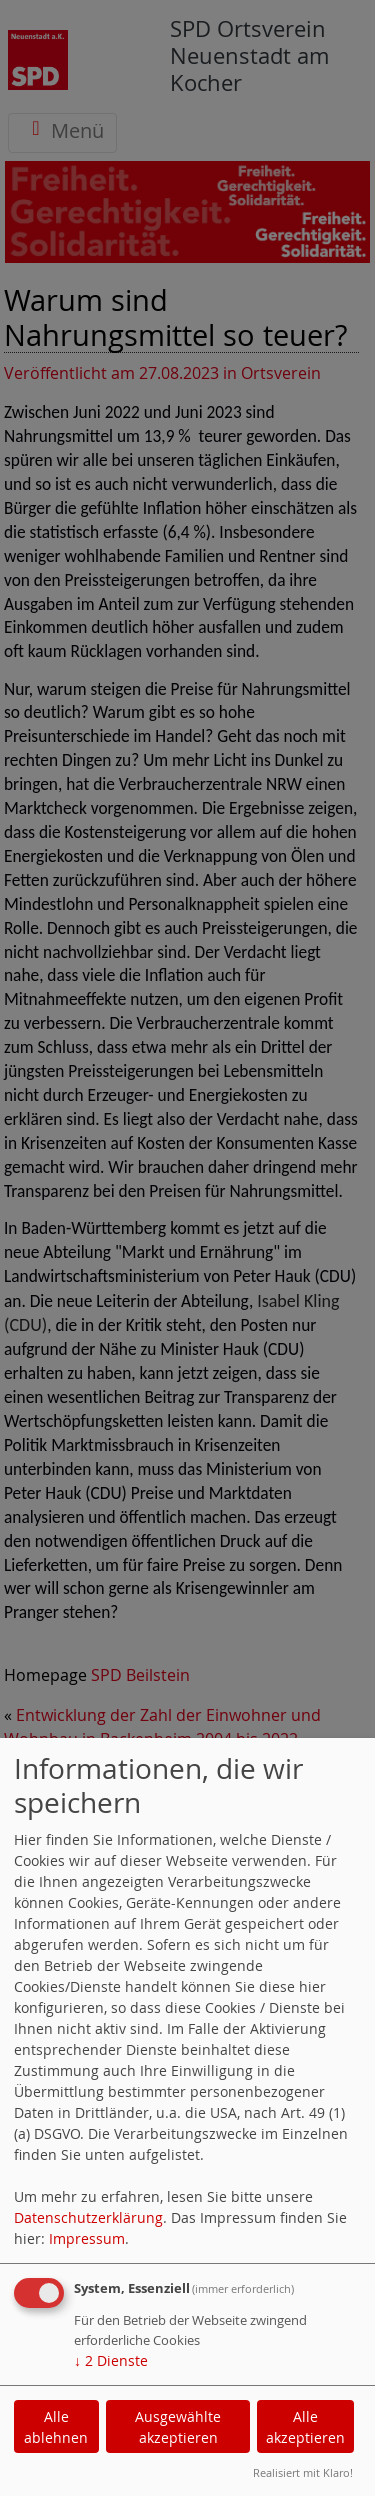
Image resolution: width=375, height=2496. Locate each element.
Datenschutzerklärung (88, 2217)
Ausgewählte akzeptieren (178, 2427)
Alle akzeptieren (305, 2427)
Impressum (87, 2238)
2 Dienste (111, 2360)
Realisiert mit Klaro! (303, 2472)
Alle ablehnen (56, 2427)
